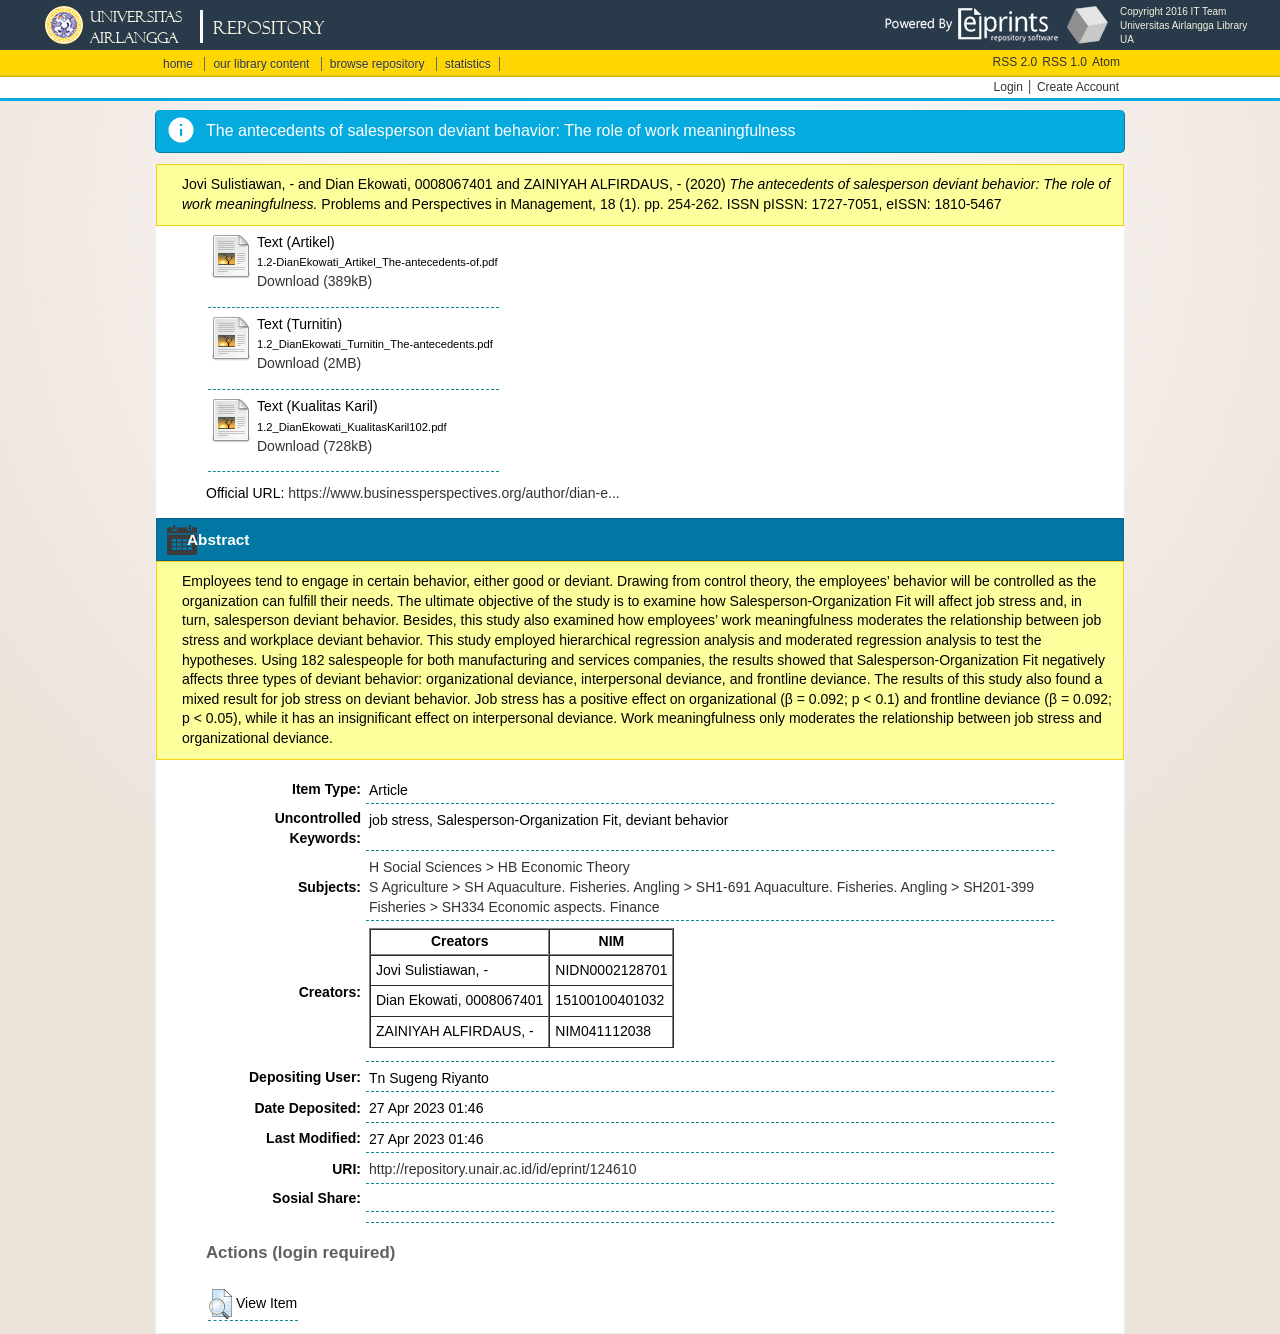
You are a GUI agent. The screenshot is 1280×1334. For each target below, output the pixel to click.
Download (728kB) (314, 446)
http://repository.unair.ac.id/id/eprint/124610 (502, 1169)
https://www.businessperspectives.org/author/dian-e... (454, 493)
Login (1008, 87)
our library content (261, 64)
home (178, 64)
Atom (1106, 62)
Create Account (1078, 87)
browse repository (377, 64)
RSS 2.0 (1015, 62)
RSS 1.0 (1064, 62)
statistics (468, 64)
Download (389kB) (314, 281)
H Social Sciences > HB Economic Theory (499, 867)
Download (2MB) (309, 363)
